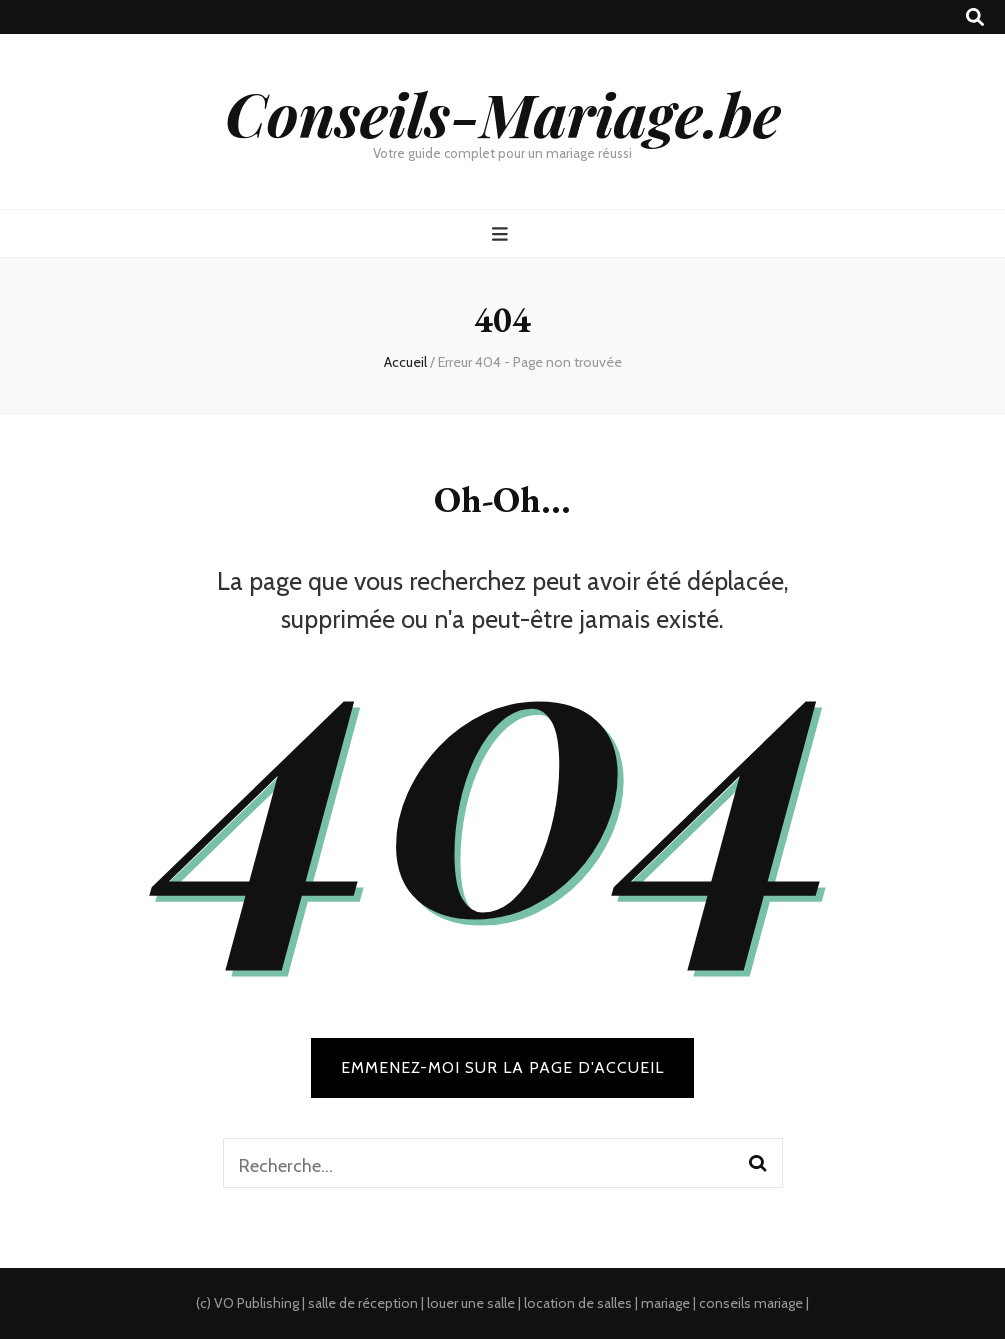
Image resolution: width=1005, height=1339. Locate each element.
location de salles (578, 1303)
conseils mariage (751, 1303)
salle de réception (363, 1303)
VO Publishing (256, 1303)
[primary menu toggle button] (502, 234)
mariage (665, 1303)
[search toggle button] (975, 17)
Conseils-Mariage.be (503, 113)
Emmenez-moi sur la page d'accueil (502, 1067)
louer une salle (471, 1303)
